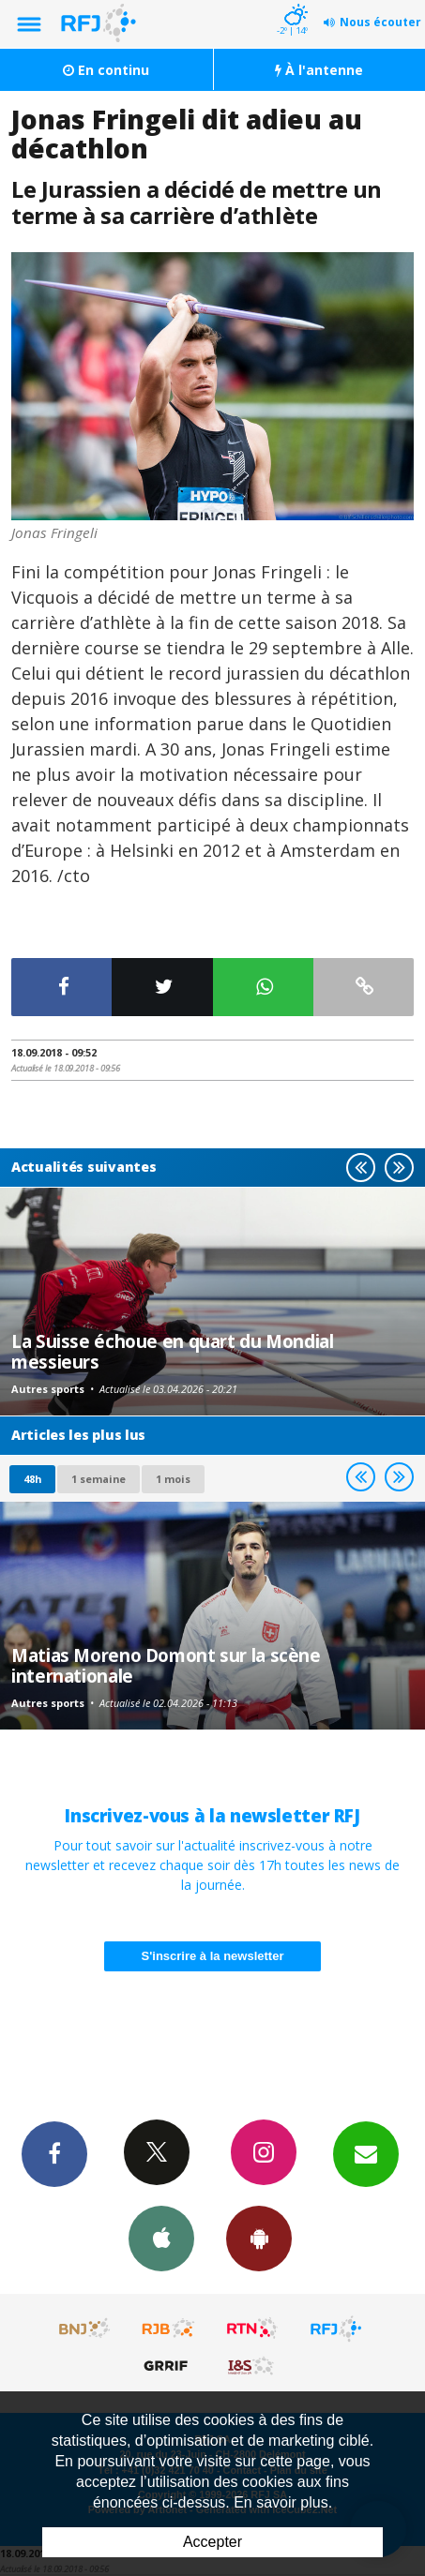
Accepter (212, 2542)
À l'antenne (319, 70)
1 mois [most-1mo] (173, 1479)
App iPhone (161, 2237)
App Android (259, 2237)
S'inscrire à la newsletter (213, 1956)
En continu (106, 70)
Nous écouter (380, 22)
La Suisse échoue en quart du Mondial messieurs (172, 1351)
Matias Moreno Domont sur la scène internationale (166, 1665)
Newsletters (366, 2153)
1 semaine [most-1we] (98, 1479)
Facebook (54, 2153)
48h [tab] (32, 1479)
